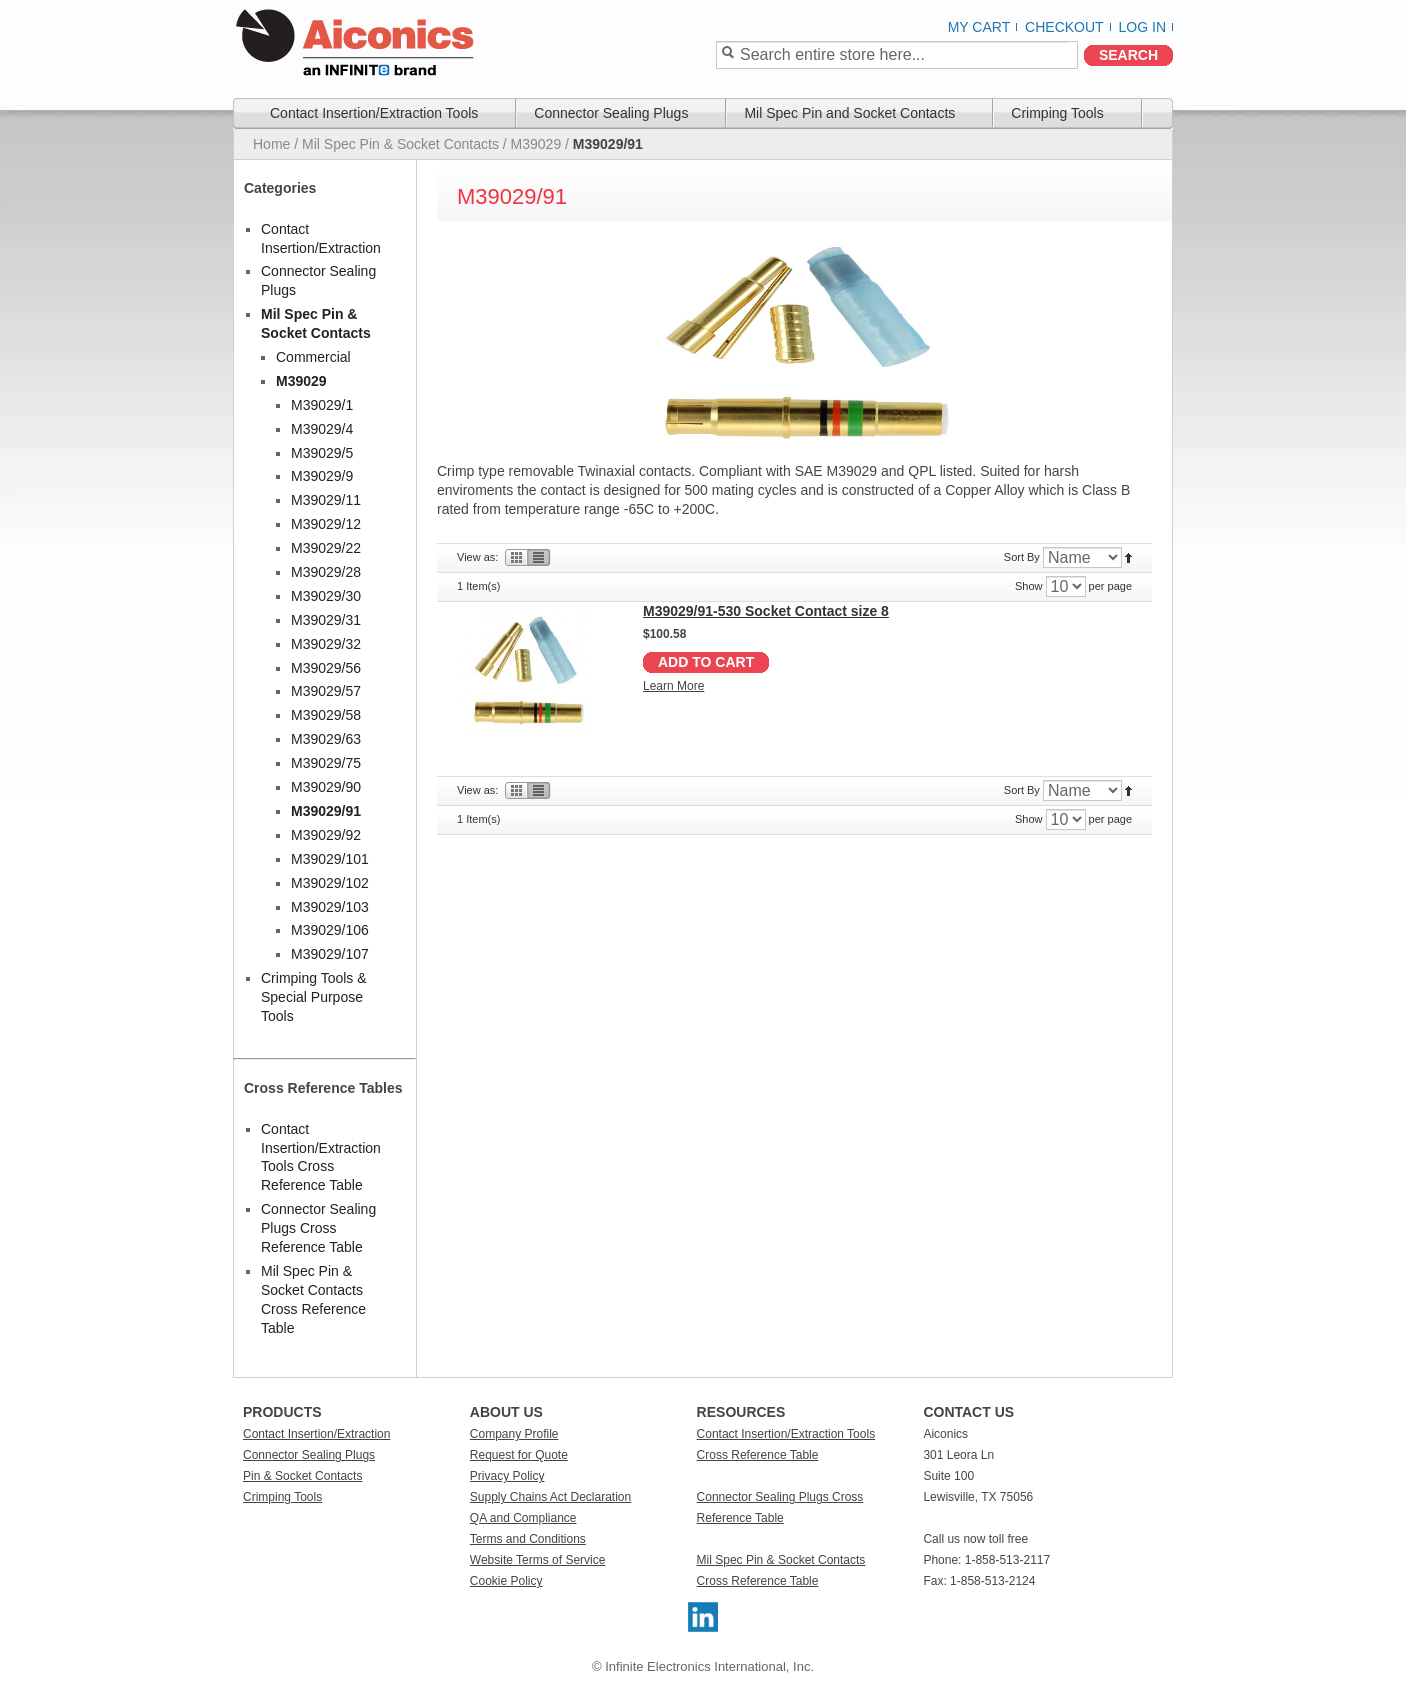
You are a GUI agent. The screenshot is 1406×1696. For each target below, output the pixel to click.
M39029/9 (322, 476)
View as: (477, 557)
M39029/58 (326, 715)
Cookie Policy (506, 1581)
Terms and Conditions (528, 1539)
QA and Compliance (523, 1518)
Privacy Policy (507, 1476)
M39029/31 (326, 620)
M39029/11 (326, 500)
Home (271, 144)
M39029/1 (322, 405)
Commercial (313, 357)
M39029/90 (326, 787)
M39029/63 (326, 739)
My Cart (979, 27)
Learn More (673, 686)
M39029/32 (326, 644)
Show (1029, 586)
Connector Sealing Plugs (309, 1455)
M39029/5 (322, 453)
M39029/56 (326, 668)
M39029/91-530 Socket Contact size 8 (766, 611)
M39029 (536, 144)
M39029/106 (330, 930)
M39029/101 (330, 859)
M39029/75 (326, 763)
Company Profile (514, 1434)
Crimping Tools (282, 1497)
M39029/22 (326, 548)
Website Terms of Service (538, 1560)
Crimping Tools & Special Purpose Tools (314, 997)
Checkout (1064, 27)
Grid (515, 557)
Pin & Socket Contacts (302, 1476)
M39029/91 (326, 811)
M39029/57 (326, 691)
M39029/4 (322, 429)
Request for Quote (519, 1455)
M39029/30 (326, 596)
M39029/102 (330, 883)
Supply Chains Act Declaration (550, 1497)
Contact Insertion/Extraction (316, 1434)
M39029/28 (326, 572)
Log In (1142, 27)
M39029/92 (326, 835)
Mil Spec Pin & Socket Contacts (400, 144)
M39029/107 (330, 954)
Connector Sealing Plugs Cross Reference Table (318, 1228)
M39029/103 (330, 907)
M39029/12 (326, 524)
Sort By (1022, 557)
